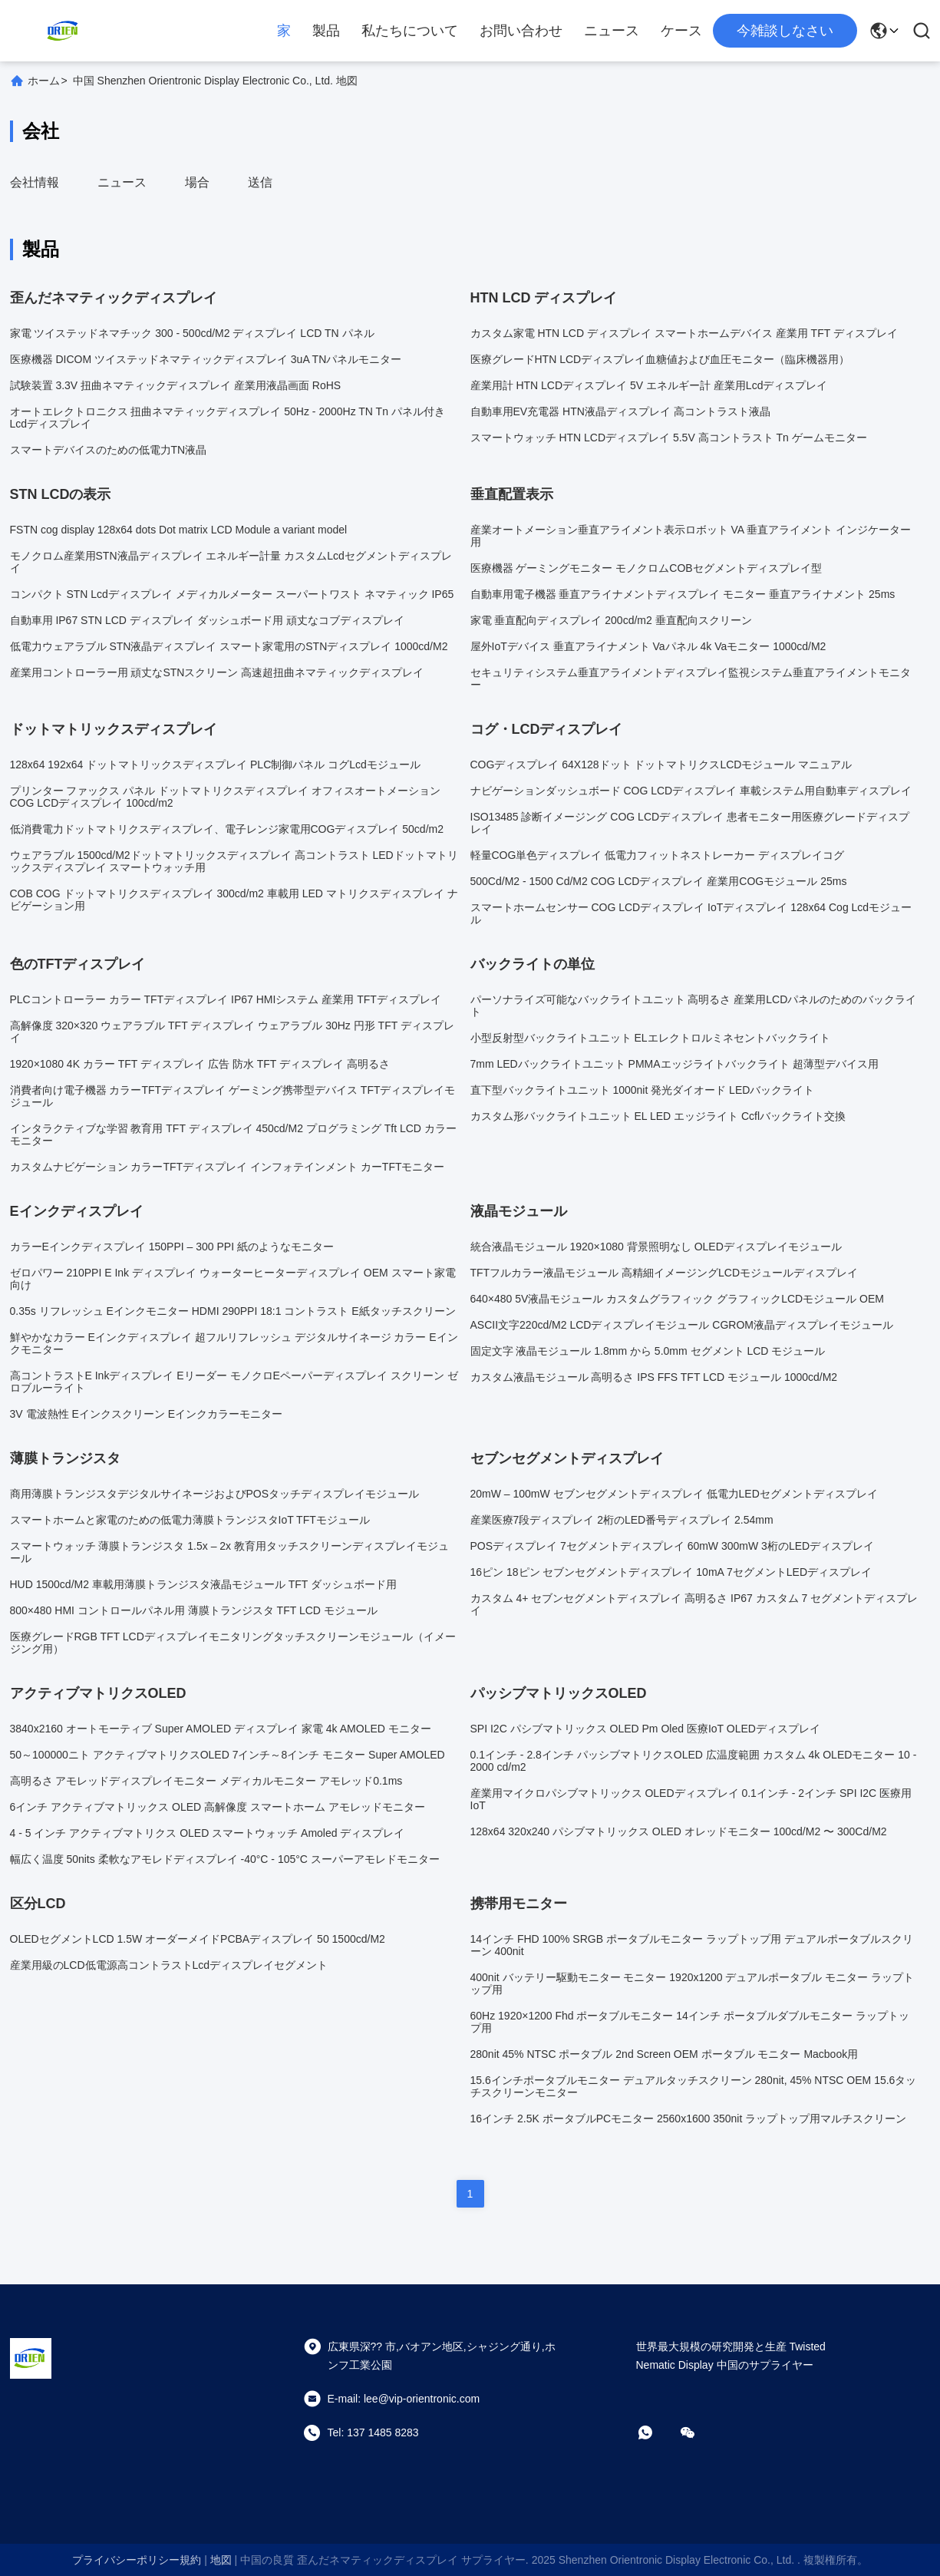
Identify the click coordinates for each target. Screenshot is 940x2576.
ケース (681, 30)
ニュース (611, 30)
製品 (326, 30)
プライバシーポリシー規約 (136, 2560)
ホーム (44, 80)
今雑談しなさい (785, 30)
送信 (260, 182)
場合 (197, 182)
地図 (221, 2560)
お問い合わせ (521, 30)
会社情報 (34, 182)
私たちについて (409, 30)
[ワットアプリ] (656, 2432)
